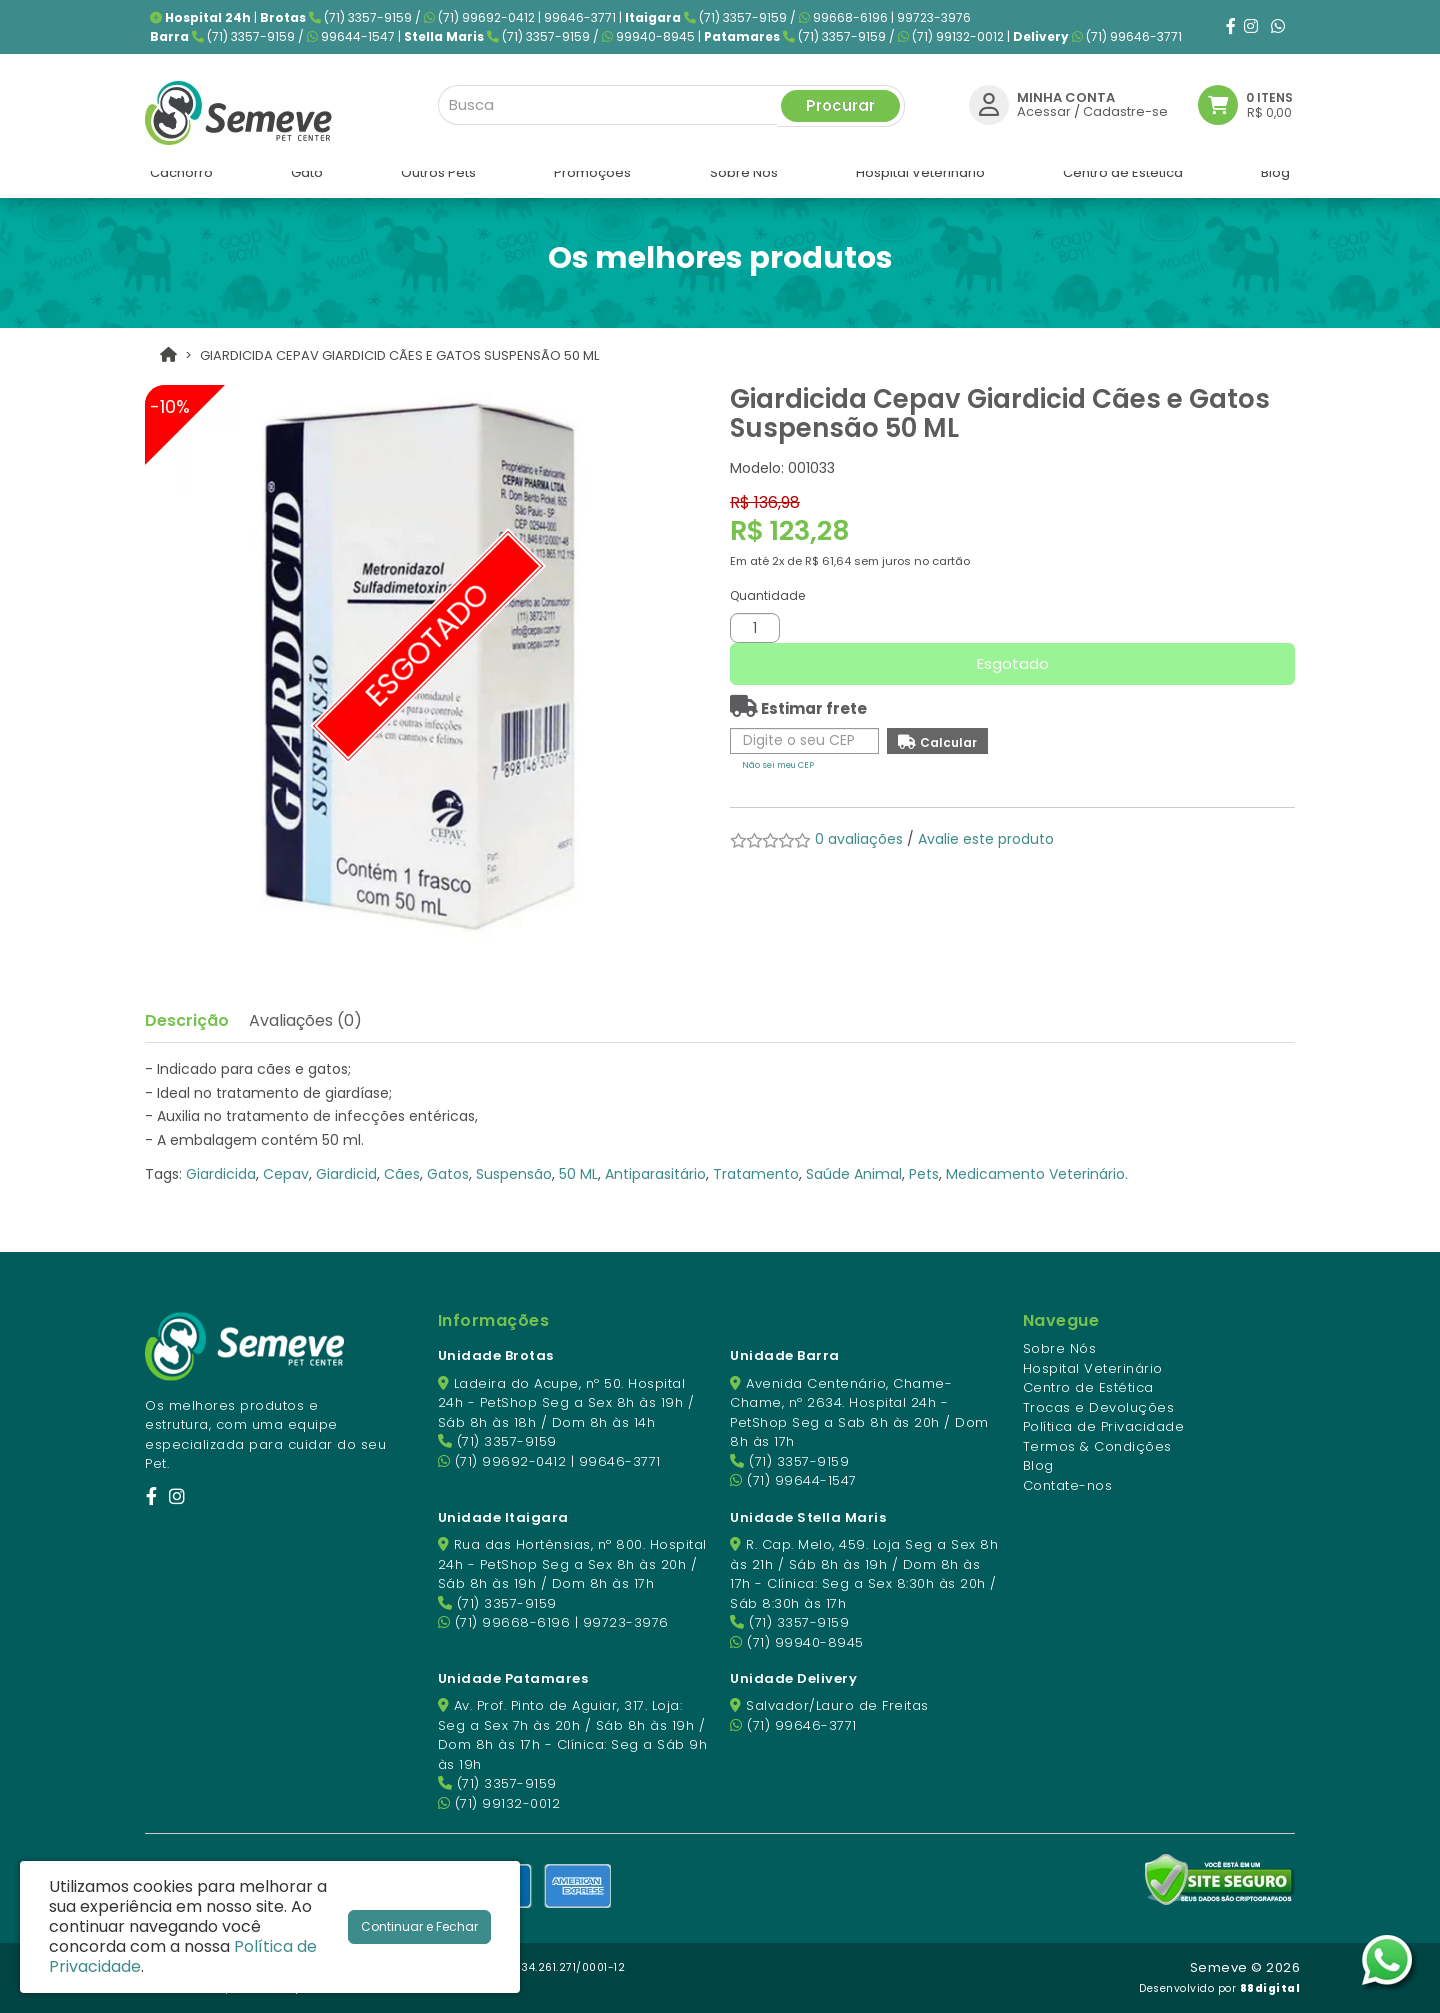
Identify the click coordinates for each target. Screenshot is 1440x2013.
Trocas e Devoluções (1099, 1407)
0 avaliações (859, 839)
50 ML (578, 1174)
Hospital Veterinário (1093, 1368)
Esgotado (1013, 663)
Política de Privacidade (1104, 1426)
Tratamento (756, 1174)
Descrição (187, 1020)
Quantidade (767, 595)
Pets (924, 1174)
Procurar (840, 101)
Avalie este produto (986, 839)
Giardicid (346, 1174)
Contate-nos (1068, 1485)
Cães (402, 1174)
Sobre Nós (1060, 1348)
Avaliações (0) (305, 1020)
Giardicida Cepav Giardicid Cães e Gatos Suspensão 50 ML (399, 355)
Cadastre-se (1125, 107)
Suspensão (514, 1174)
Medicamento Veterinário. (1037, 1174)
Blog (1038, 1465)
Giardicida (221, 1174)
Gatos (448, 1174)
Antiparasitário (655, 1174)
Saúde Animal (854, 1174)
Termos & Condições (1097, 1446)
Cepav (286, 1174)
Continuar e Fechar (419, 1926)
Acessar (1044, 107)
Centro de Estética (1088, 1387)
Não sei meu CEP (778, 765)
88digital (1270, 1988)
